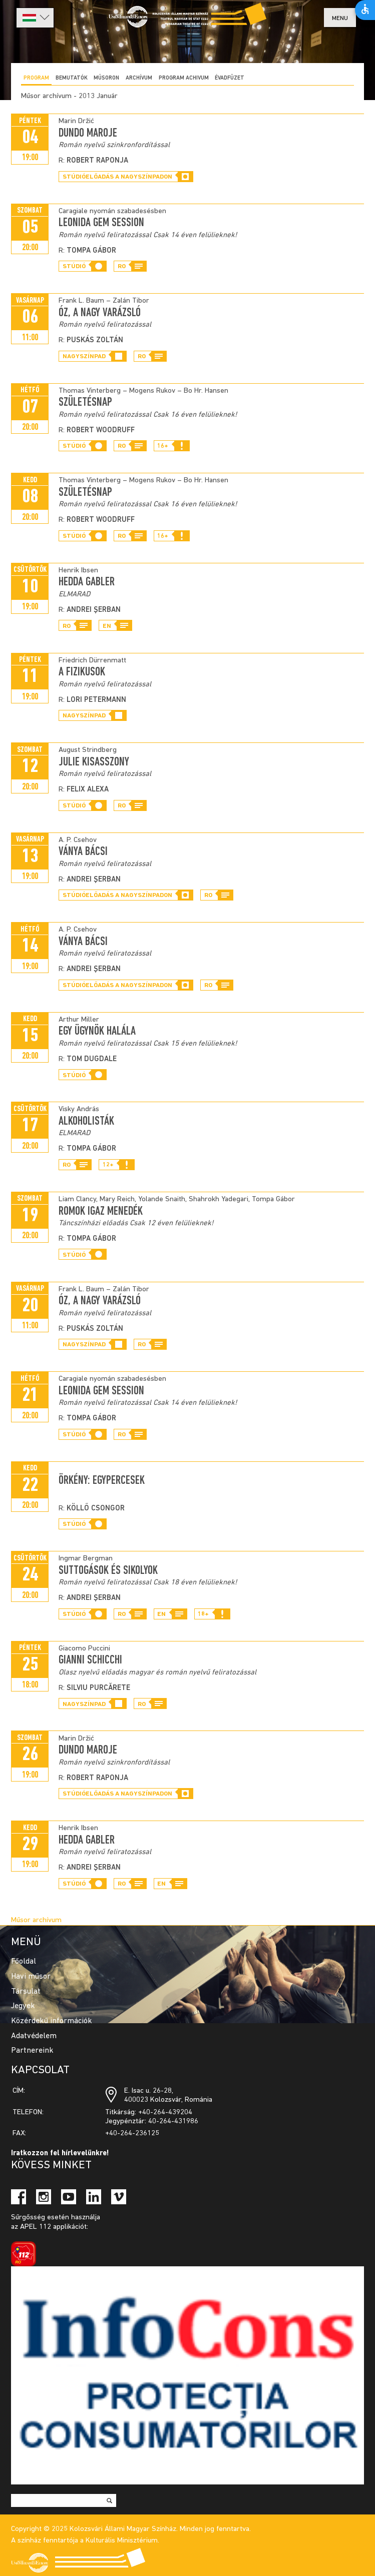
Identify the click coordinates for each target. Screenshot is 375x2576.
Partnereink (32, 2051)
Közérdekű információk (51, 2021)
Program (36, 78)
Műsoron (106, 78)
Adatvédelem (34, 2036)
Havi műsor (31, 1977)
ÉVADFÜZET (229, 78)
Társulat (26, 1992)
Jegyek (23, 2006)
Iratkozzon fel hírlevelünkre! (60, 2153)
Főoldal (23, 1962)
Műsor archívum (36, 1920)
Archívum (139, 78)
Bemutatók (72, 78)
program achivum (184, 78)
